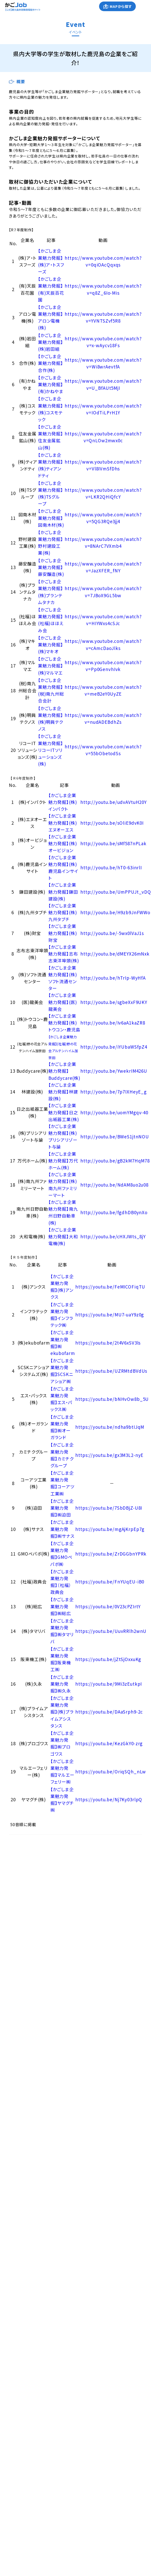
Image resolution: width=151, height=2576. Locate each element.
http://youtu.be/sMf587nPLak (113, 843)
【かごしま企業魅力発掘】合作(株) (50, 363)
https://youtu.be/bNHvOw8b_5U (112, 1399)
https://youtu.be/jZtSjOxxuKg (108, 1659)
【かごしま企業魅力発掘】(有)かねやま (50, 384)
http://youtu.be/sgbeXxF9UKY (113, 1002)
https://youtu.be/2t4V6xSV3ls (108, 1342)
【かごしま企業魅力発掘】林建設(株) (63, 1092)
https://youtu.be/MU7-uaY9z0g (109, 1314)
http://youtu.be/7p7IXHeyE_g (113, 1091)
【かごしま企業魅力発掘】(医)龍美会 (62, 1002)
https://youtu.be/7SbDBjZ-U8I (108, 1508)
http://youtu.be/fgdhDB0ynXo (113, 1212)
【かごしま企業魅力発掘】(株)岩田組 (50, 342)
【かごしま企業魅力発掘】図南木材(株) (51, 518)
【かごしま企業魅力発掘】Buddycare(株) (64, 1071)
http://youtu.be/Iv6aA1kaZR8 (112, 1022)
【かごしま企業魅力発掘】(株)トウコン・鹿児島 (64, 1023)
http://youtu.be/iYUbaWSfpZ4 (113, 1047)
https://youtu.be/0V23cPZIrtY (108, 1606)
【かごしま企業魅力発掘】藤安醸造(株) (51, 567)
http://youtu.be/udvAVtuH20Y (113, 802)
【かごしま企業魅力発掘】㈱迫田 (62, 1508)
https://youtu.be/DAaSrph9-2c (109, 1711)
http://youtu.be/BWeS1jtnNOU (114, 1136)
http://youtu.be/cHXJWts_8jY (113, 1236)
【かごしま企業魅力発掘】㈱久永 (62, 1684)
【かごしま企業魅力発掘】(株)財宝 (62, 933)
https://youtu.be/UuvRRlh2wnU (110, 1631)
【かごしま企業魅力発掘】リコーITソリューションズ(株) (50, 750)
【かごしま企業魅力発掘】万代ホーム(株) (63, 1161)
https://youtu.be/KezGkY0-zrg (109, 1743)
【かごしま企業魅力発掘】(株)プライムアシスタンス (62, 1712)
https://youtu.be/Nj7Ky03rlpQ (108, 1799)
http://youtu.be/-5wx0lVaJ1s (112, 933)
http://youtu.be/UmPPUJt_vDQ (115, 892)
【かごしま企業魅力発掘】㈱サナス (62, 1529)
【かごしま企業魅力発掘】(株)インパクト (62, 802)
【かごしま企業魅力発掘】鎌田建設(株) (63, 891)
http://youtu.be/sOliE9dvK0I (112, 823)
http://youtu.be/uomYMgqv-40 (114, 1112)
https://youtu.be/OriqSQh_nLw (110, 1771)
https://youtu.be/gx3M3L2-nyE (109, 1455)
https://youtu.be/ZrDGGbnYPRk (110, 1553)
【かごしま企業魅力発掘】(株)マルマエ (50, 666)
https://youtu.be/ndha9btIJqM (109, 1427)
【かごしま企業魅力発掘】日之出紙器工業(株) (63, 1112)
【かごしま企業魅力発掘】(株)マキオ (50, 644)
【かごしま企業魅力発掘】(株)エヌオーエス (62, 823)
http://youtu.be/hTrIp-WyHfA (113, 978)
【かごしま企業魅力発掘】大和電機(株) (63, 1236)
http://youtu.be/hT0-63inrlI (111, 867)
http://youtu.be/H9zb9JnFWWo (115, 912)
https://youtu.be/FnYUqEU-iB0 (109, 1581)
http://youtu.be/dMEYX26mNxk (114, 953)
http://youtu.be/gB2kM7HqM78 (115, 1160)
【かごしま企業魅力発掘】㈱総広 (62, 1606)
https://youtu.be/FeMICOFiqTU (110, 1286)
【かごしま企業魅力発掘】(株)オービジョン (62, 843)
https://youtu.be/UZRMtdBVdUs (111, 1371)
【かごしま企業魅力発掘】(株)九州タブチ (62, 912)
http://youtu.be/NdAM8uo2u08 (114, 1184)
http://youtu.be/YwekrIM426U (113, 1071)
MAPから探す (121, 6)
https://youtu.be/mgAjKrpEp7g (109, 1529)
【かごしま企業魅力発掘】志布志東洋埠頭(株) (63, 954)
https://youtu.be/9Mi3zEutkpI (108, 1684)
